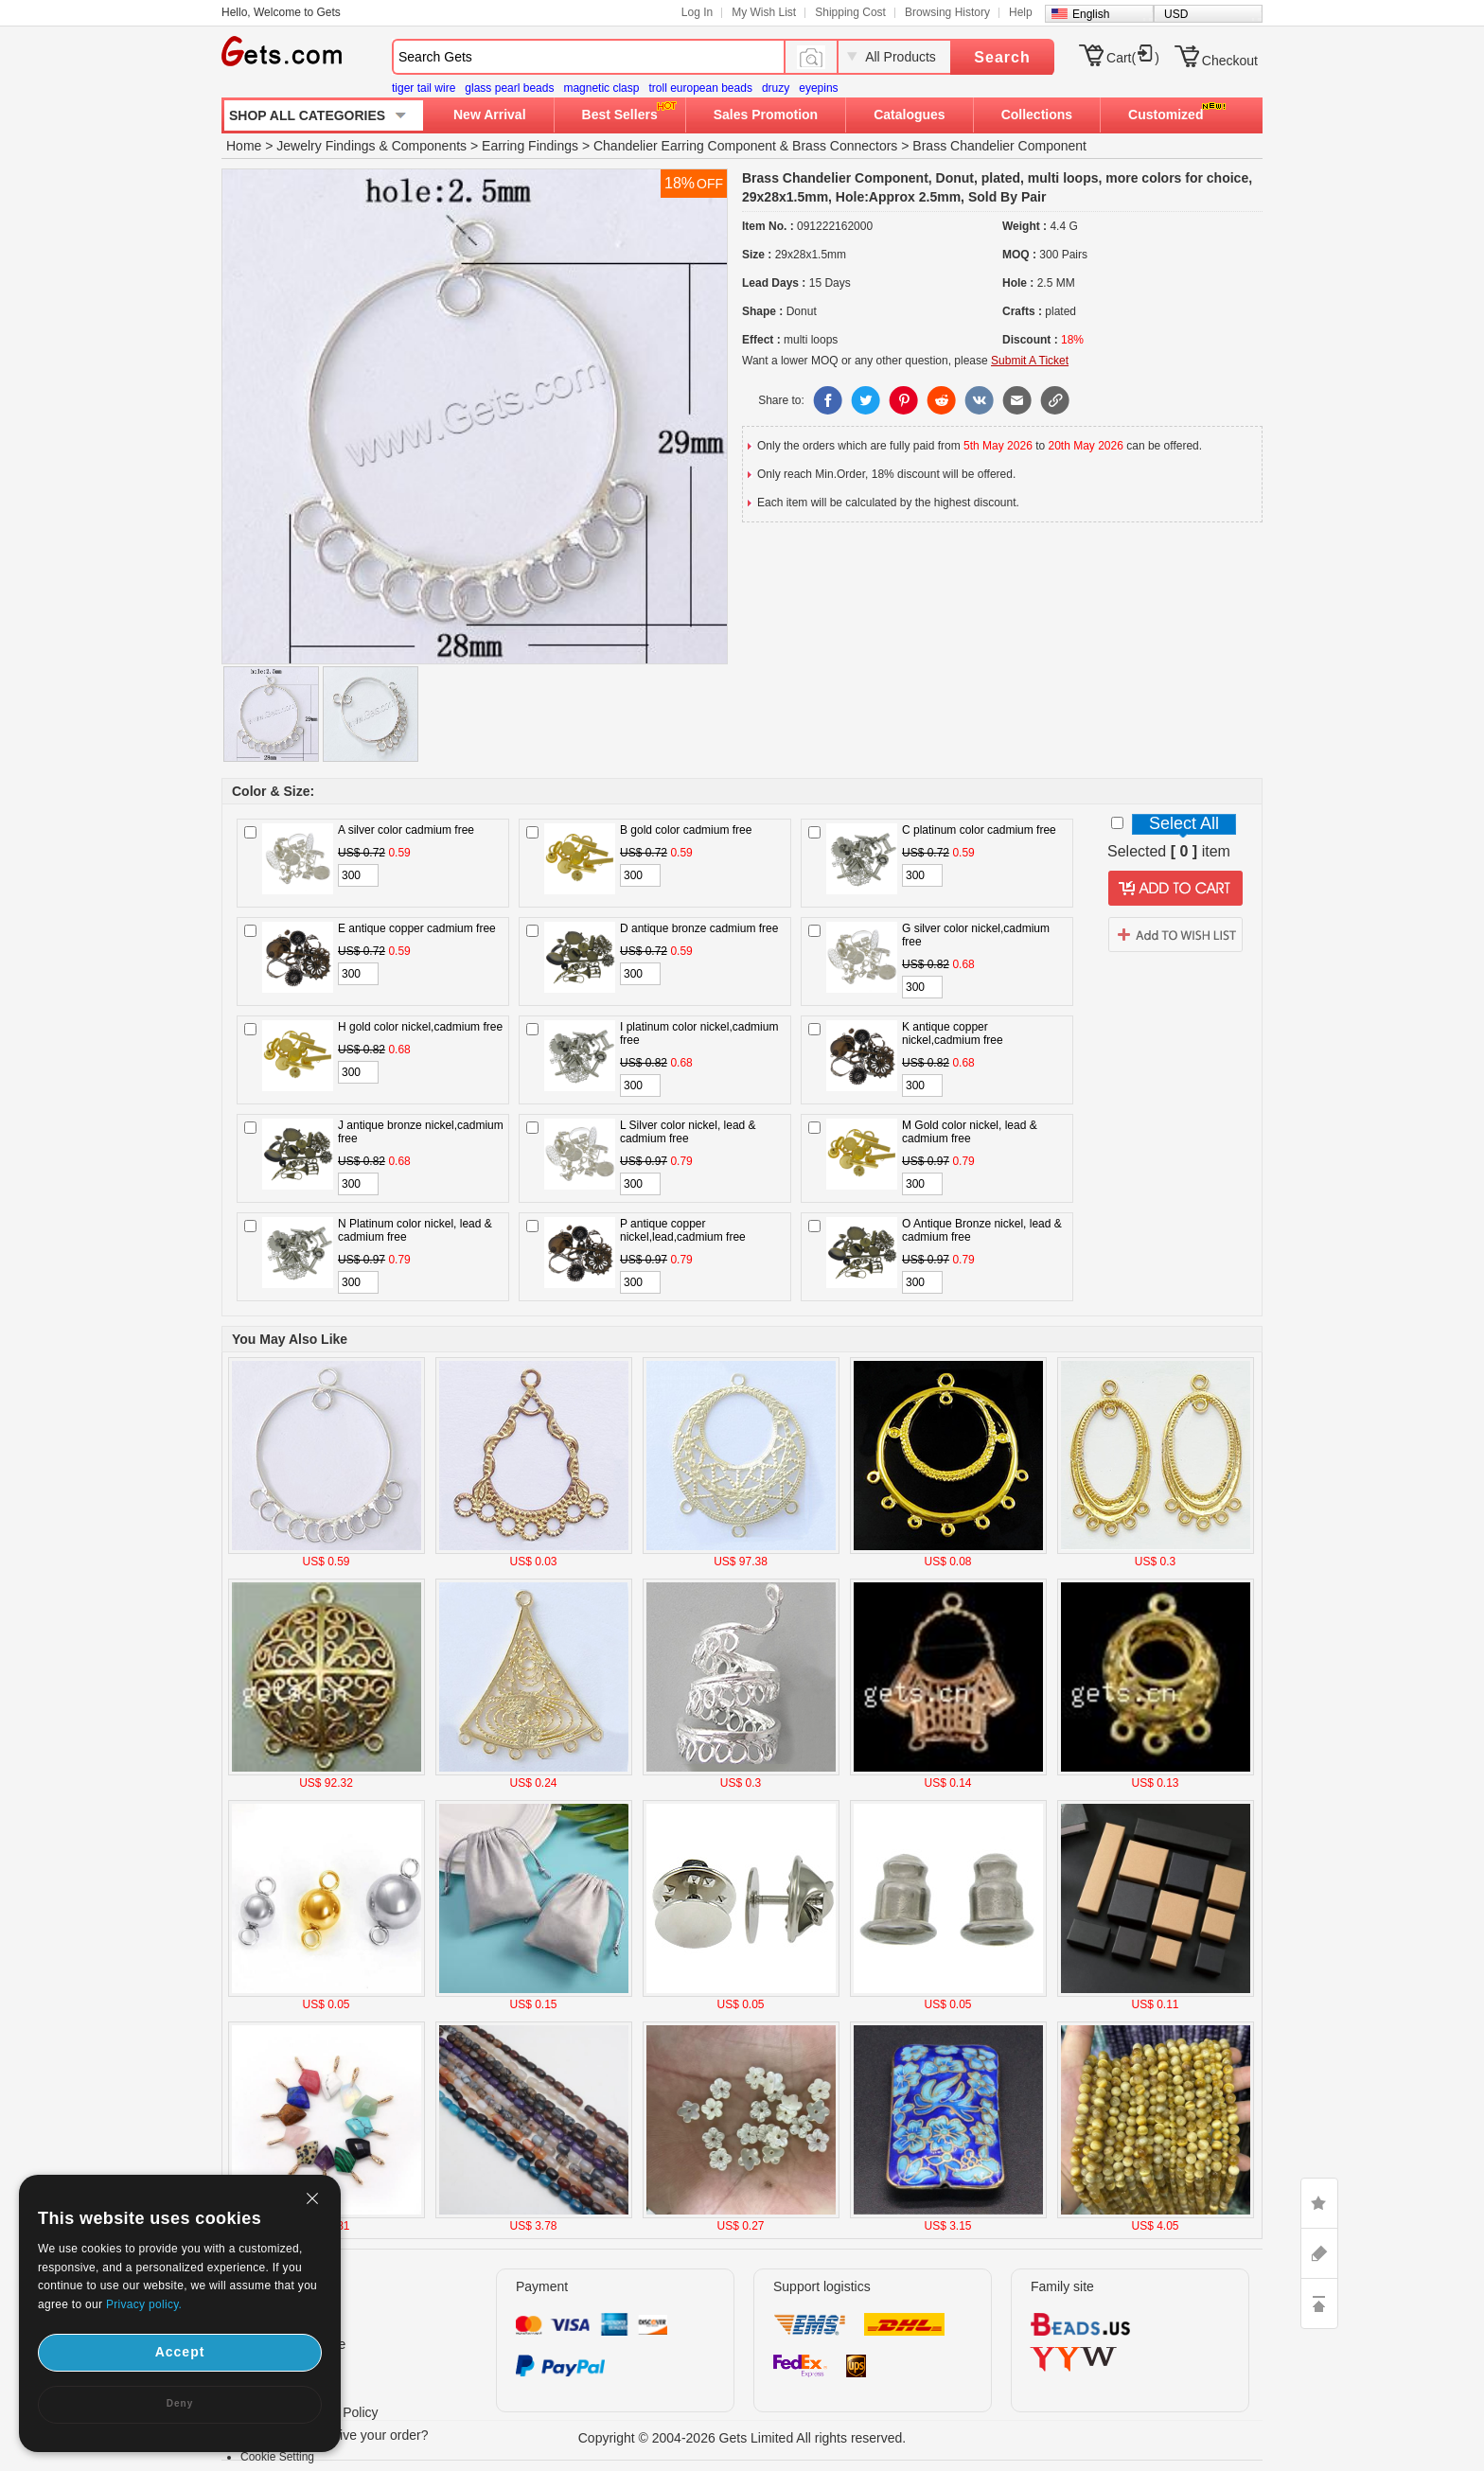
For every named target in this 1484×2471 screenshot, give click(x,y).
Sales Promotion (766, 114)
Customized (1165, 114)
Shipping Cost (850, 12)
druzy (775, 88)
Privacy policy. (144, 2304)
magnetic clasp (601, 88)
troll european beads (699, 88)
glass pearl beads (509, 88)
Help (1021, 12)
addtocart (1175, 889)
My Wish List (764, 12)
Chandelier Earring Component (684, 145)
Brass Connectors (844, 145)
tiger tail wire (423, 88)
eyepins (818, 88)
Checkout (1230, 60)
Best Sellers (620, 114)
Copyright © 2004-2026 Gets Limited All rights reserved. (742, 2437)
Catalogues (909, 114)
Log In (697, 12)
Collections (1036, 114)
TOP (1319, 2303)
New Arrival (489, 114)
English (1090, 14)
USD (1176, 14)
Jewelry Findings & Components (371, 145)
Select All (1184, 823)
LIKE (1319, 2203)
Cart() (1132, 57)
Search (1002, 57)
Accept (180, 2351)
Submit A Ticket (1030, 360)
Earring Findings (530, 145)
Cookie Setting (277, 2456)
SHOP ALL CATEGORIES (307, 115)
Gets (281, 51)
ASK (1319, 2253)
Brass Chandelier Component (999, 145)
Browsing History (947, 12)
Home (243, 145)
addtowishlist (1175, 934)
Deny (180, 2403)
